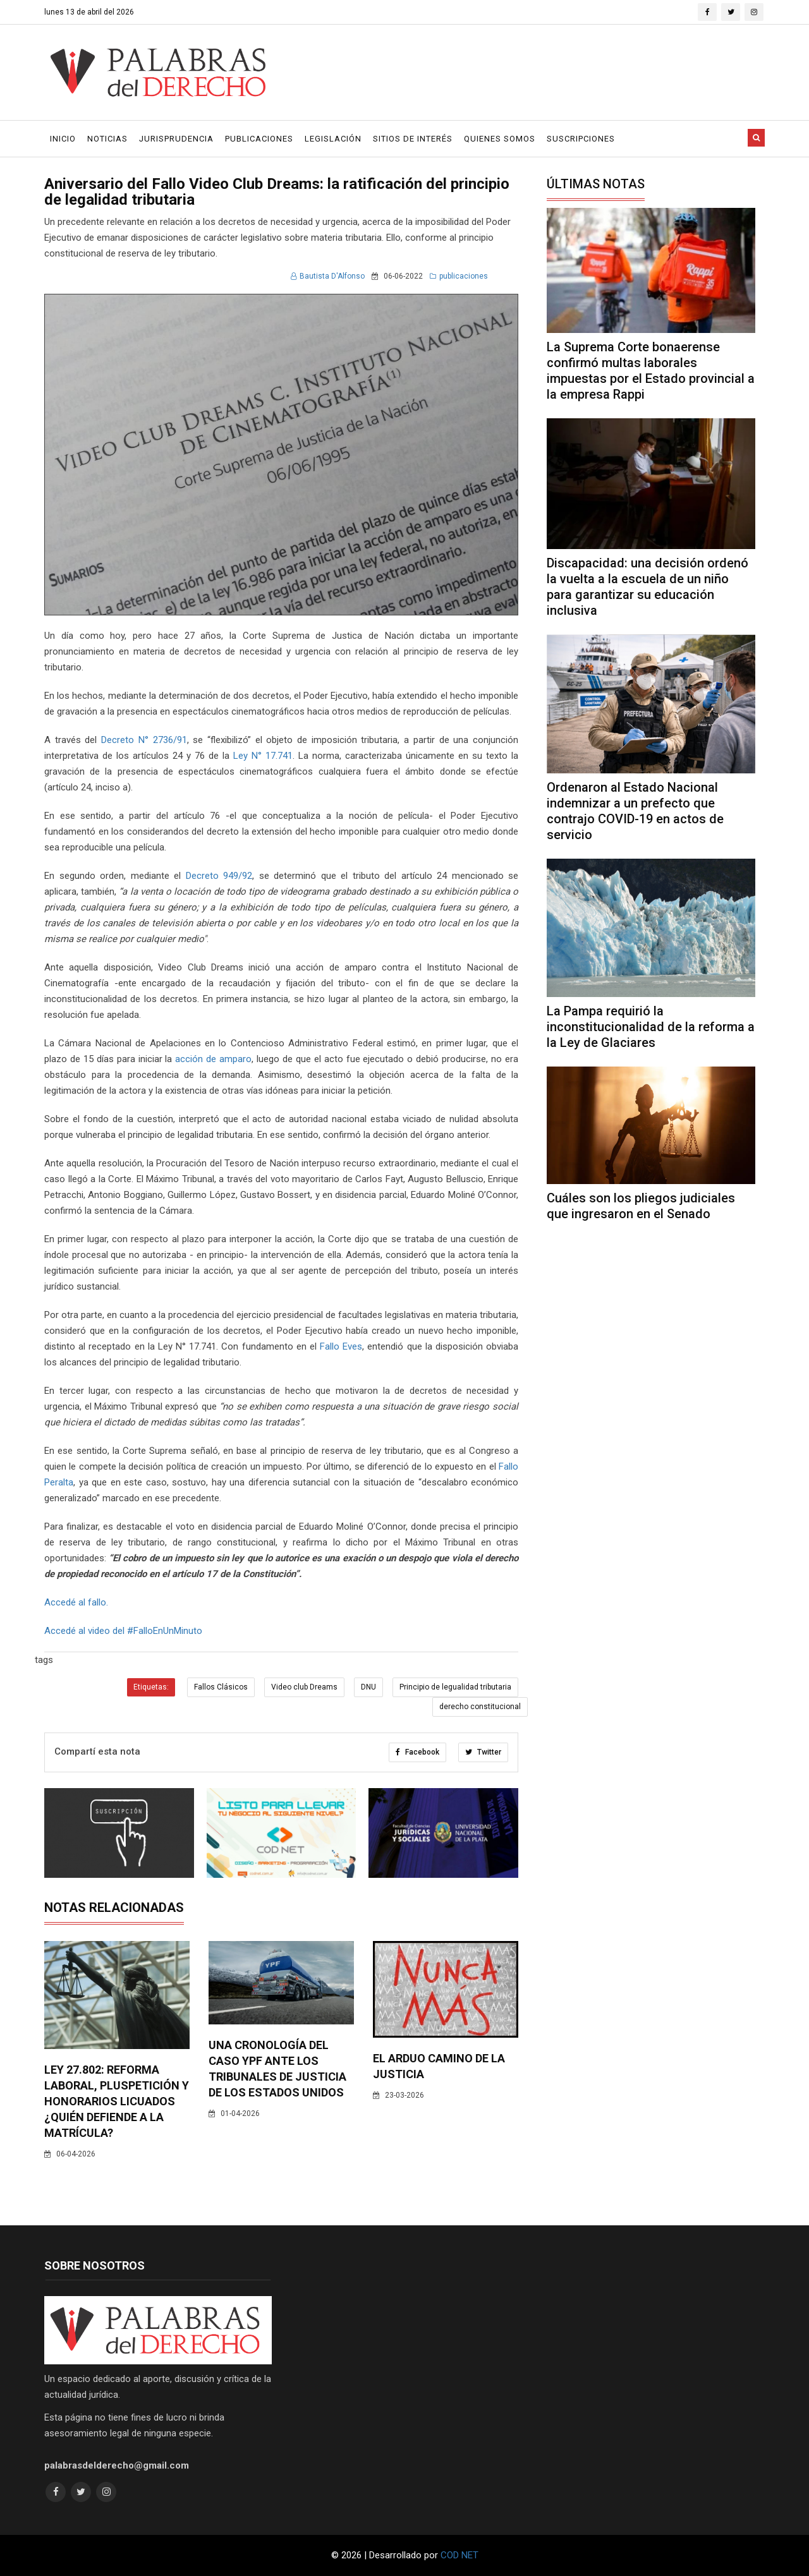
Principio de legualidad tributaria (455, 1687)
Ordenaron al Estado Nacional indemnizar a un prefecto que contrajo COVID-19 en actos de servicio (635, 811)
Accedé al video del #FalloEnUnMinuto (123, 1630)
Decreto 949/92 (219, 875)
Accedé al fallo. (76, 1602)
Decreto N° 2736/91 (143, 740)
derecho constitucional (480, 1706)
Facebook (417, 1752)
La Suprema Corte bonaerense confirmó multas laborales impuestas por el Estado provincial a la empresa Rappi (651, 370)
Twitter (483, 1752)
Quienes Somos (499, 138)
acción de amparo (213, 1059)
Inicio (63, 138)
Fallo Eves (341, 1346)
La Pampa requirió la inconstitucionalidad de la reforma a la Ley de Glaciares (651, 1026)
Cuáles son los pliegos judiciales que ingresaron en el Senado (641, 1205)
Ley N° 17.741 (261, 755)
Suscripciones (581, 138)
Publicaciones (259, 138)
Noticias (107, 138)
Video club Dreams (304, 1687)
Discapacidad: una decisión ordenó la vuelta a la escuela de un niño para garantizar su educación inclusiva (647, 586)
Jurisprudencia (176, 138)
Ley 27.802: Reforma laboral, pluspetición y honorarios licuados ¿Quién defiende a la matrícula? (116, 2101)
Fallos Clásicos (221, 1687)
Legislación (333, 138)
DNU (368, 1687)
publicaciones (459, 276)
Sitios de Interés (413, 138)
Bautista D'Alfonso (328, 276)
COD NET (459, 2555)
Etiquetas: (151, 1687)
